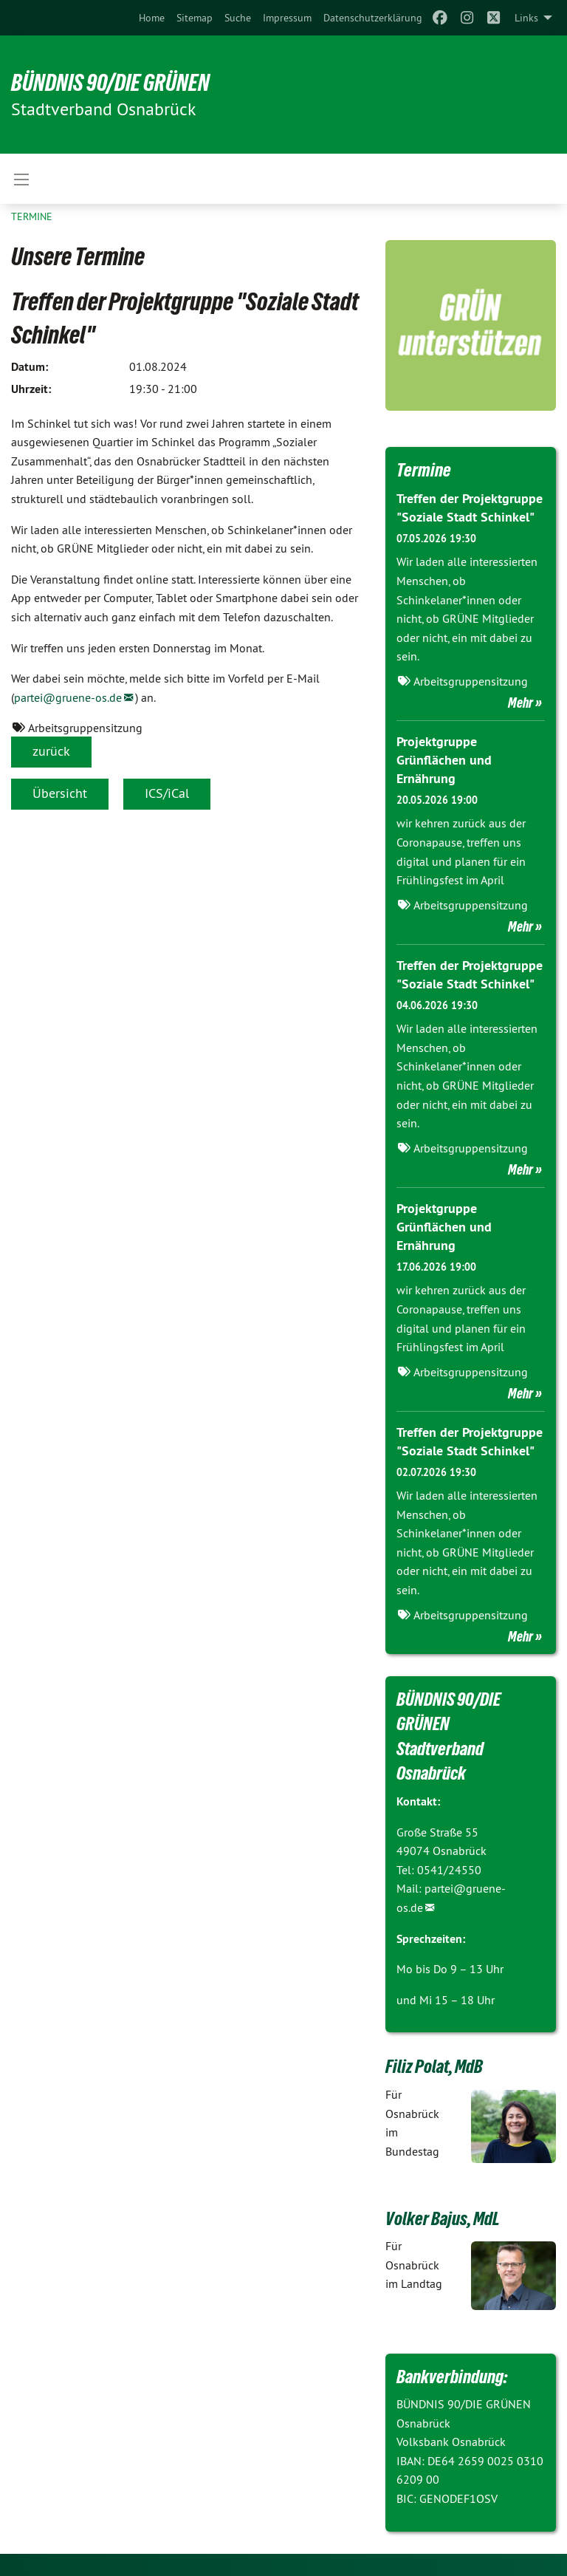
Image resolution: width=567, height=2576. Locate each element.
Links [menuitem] (526, 17)
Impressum (287, 17)
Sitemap (194, 17)
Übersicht (59, 793)
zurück (51, 750)
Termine (31, 216)
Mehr (520, 702)
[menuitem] (152, 17)
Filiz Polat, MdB (434, 2066)
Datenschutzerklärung (372, 17)
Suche (237, 17)
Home (152, 17)
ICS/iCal (167, 793)
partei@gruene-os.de (68, 697)
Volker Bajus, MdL (442, 2218)
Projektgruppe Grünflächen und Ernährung (444, 760)
